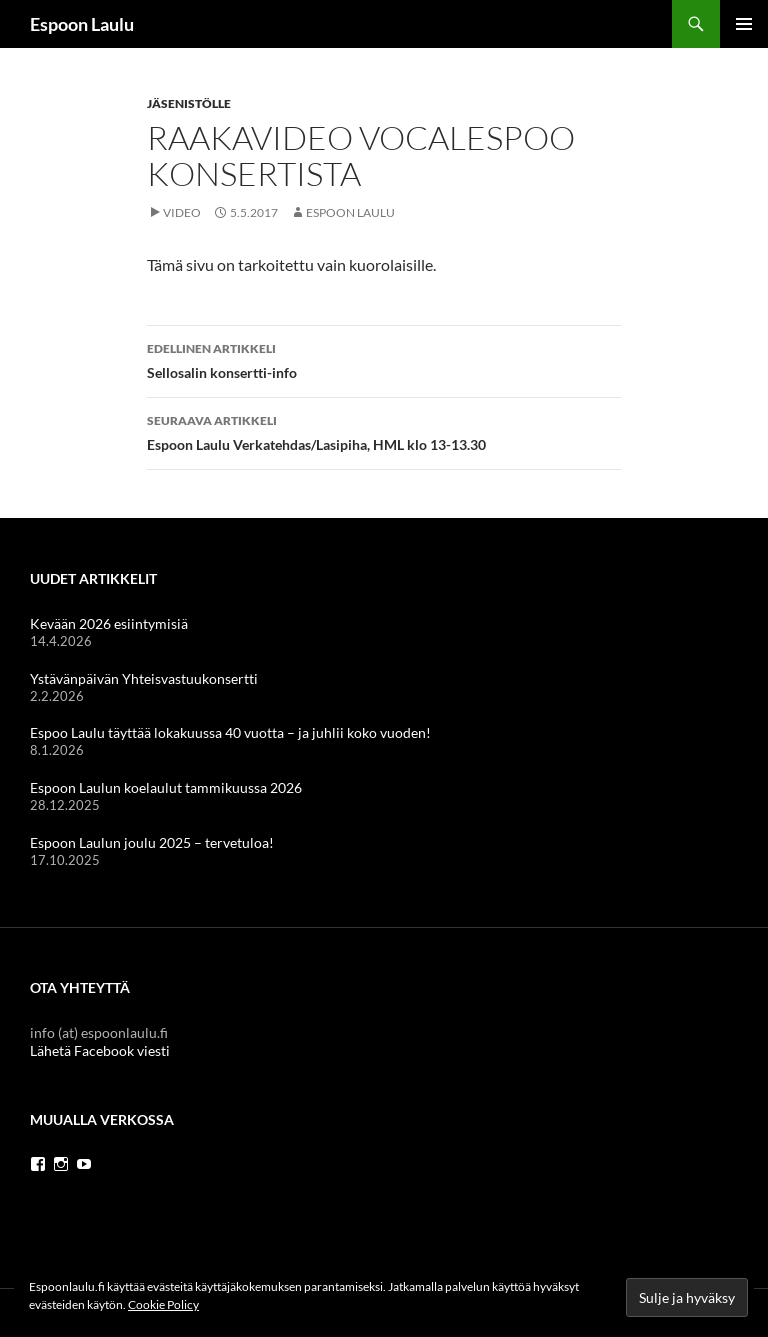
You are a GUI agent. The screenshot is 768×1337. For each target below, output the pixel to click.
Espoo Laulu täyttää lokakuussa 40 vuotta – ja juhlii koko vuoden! (230, 732)
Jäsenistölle (189, 103)
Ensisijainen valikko (744, 24)
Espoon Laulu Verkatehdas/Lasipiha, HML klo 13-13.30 (384, 431)
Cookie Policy (163, 1304)
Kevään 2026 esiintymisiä (109, 623)
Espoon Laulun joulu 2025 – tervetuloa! (152, 842)
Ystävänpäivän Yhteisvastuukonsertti (144, 678)
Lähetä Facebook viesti (100, 1050)
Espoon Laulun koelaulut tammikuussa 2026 (166, 787)
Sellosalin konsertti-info (384, 359)
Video (182, 212)
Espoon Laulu (82, 24)
